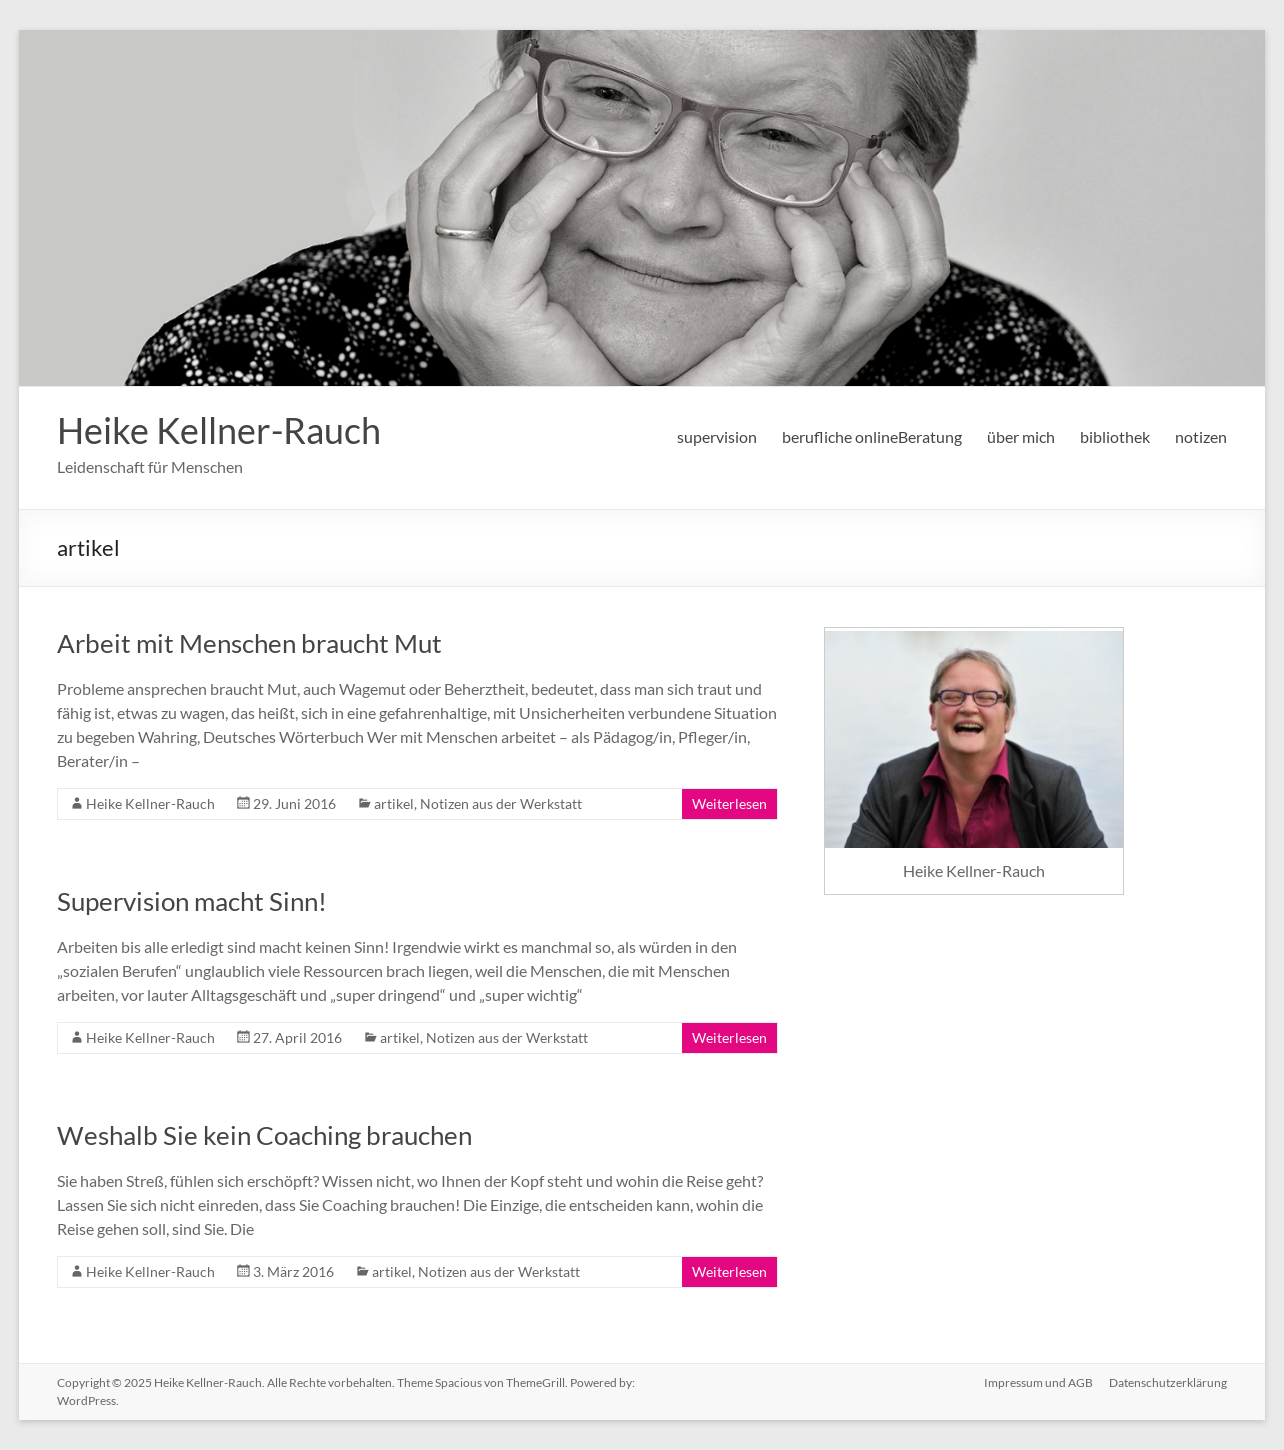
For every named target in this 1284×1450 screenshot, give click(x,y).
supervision (717, 436)
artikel (394, 803)
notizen (1201, 436)
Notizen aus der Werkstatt (501, 803)
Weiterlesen (729, 803)
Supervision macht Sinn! (192, 901)
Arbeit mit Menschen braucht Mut (249, 643)
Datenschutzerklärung (1168, 1382)
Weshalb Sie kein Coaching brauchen (264, 1135)
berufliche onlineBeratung (872, 436)
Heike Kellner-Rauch (219, 430)
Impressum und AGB (1038, 1382)
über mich (1021, 436)
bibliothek (1115, 436)
